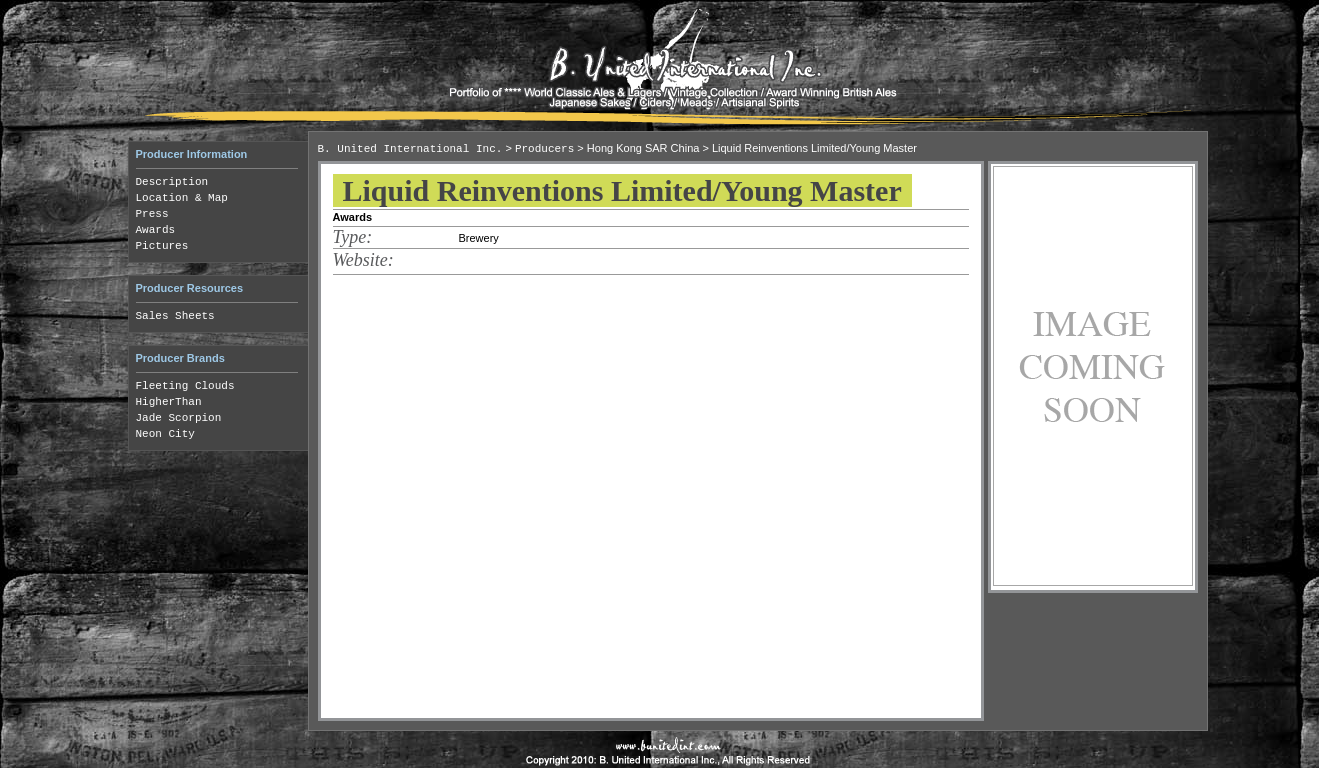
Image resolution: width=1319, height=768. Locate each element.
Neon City (165, 434)
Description (172, 182)
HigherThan (169, 402)
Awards (156, 230)
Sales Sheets (175, 316)
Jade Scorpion (179, 418)
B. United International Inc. (410, 149)
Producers (544, 149)
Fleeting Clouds (185, 386)
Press (152, 214)
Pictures (162, 246)
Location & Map (182, 198)
